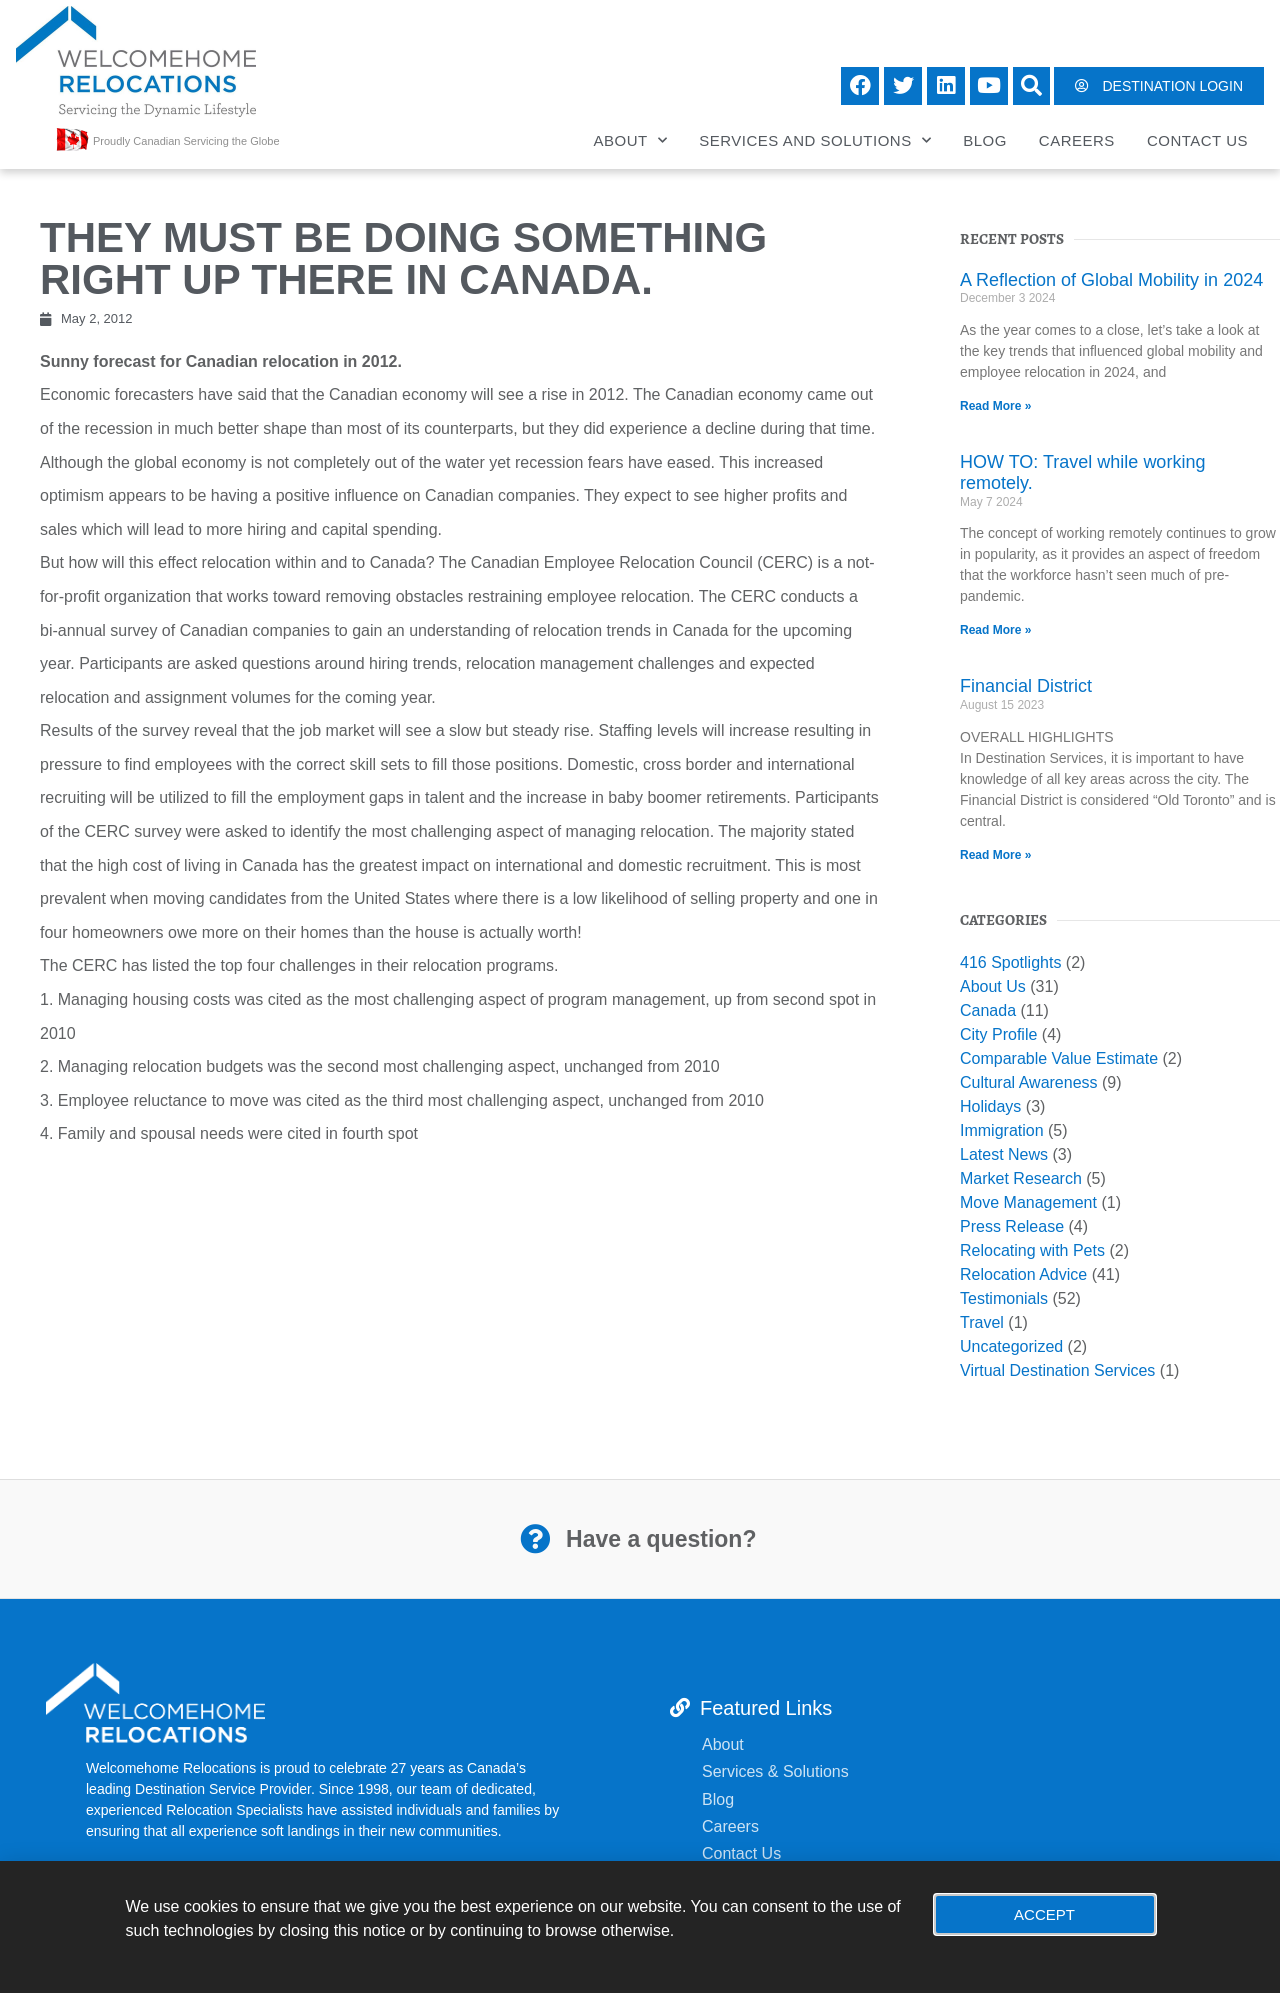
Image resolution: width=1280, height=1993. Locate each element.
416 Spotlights (1010, 962)
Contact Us (1197, 140)
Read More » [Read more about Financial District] (995, 855)
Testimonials (1004, 1298)
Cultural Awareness (1029, 1082)
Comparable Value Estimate (1059, 1058)
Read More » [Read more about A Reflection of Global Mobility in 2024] (995, 406)
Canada (988, 1010)
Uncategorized (1011, 1346)
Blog (985, 140)
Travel (982, 1322)
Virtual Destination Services (1057, 1370)
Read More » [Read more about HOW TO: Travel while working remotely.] (995, 630)
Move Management (1028, 1202)
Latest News (1004, 1154)
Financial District (1026, 686)
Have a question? (661, 1539)
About (631, 140)
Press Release (1012, 1226)
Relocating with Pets (1032, 1250)
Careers (1077, 140)
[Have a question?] (535, 1539)
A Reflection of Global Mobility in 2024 (1111, 280)
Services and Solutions (815, 140)
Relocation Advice (1023, 1274)
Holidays (990, 1106)
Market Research (1021, 1178)
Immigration (1002, 1130)
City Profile (998, 1034)
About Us (993, 986)
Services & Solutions (777, 1771)
